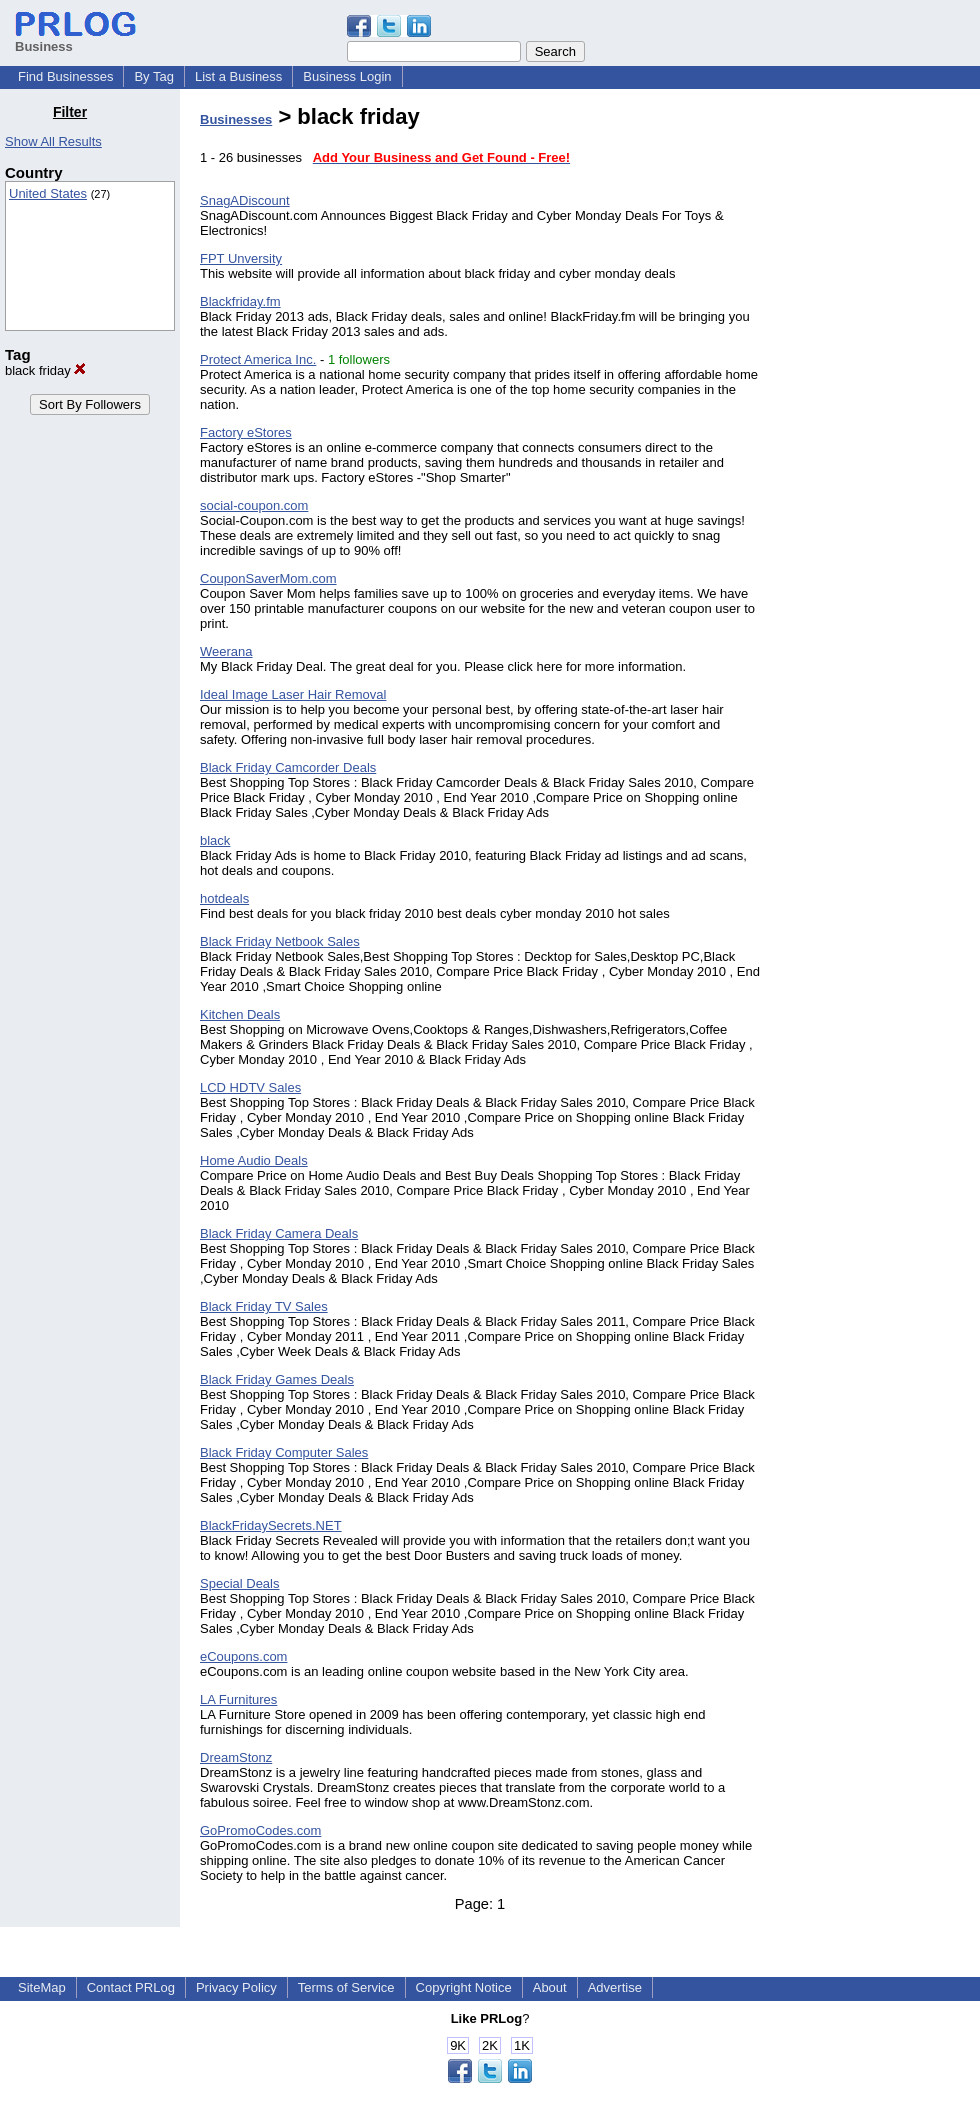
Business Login (347, 76)
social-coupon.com (254, 505)
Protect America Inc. (258, 359)
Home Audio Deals (254, 1160)
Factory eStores (246, 432)
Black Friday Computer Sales (284, 1452)
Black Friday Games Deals (277, 1379)
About (550, 1987)
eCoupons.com (243, 1656)
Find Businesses (65, 76)
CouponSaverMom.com (268, 578)
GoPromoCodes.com (260, 1830)
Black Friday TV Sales (264, 1306)
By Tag (154, 76)
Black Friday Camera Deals (279, 1233)
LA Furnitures (238, 1699)
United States (48, 193)
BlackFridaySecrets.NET (271, 1525)
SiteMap (42, 1987)
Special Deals (240, 1583)
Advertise (615, 1987)
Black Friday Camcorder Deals (288, 767)
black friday (45, 370)
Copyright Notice (464, 1987)
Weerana (226, 651)
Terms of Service (346, 1987)
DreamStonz (236, 1757)
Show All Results (53, 141)
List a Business (238, 76)
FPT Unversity (241, 258)
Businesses (236, 119)
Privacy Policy (236, 1987)
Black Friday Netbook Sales (280, 941)
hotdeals (224, 898)
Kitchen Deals (240, 1014)
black (215, 840)
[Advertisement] (878, 404)
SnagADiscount (245, 200)
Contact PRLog (131, 1987)
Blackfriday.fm (240, 301)
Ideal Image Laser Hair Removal (293, 694)
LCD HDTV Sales (250, 1087)
